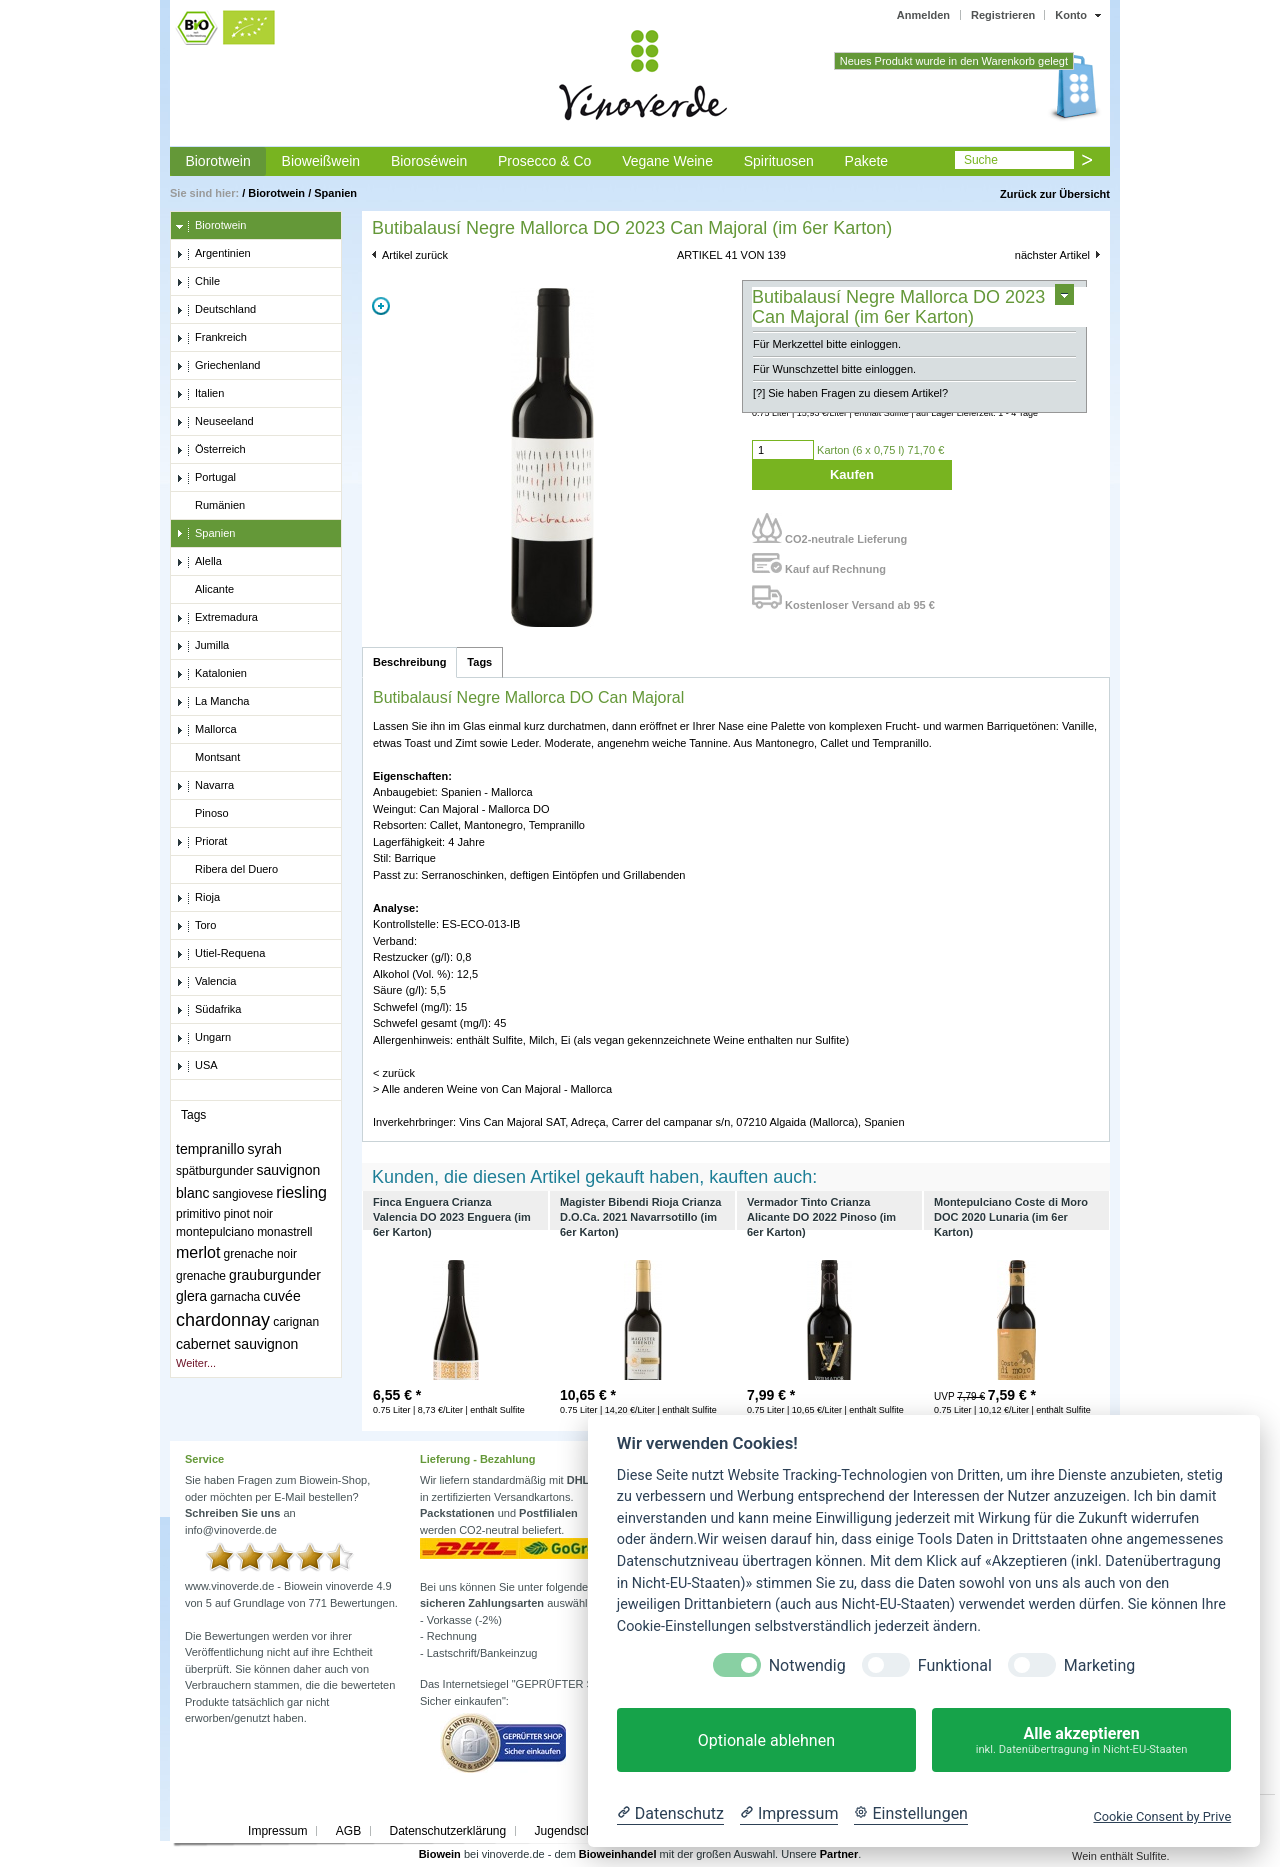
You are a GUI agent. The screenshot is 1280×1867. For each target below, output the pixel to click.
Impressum (277, 1831)
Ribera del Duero (227, 870)
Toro (196, 926)
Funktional (955, 1665)
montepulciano (215, 1232)
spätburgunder (214, 1171)
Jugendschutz (572, 1831)
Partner (839, 1854)
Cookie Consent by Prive (1162, 1816)
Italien (200, 394)
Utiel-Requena (220, 954)
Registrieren (1003, 15)
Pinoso (202, 814)
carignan (296, 1322)
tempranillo (210, 1149)
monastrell (284, 1232)
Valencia (206, 982)
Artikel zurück (415, 255)
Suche (981, 160)
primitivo (198, 1214)
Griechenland (218, 366)
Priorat (201, 842)
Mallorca (206, 730)
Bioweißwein (321, 161)
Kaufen (852, 474)
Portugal (206, 478)
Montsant (208, 758)
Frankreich (211, 338)
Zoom (381, 306)
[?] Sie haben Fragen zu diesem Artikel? (850, 393)
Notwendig (807, 1665)
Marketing (1099, 1665)
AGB (348, 1831)
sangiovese (243, 1194)
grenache (201, 1276)
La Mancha (212, 702)
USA (197, 1066)
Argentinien (213, 254)
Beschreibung (409, 662)
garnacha (235, 1297)
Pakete (867, 161)
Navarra (205, 786)
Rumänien (210, 506)
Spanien (335, 193)
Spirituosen (779, 161)
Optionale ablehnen (766, 1740)
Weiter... (196, 1363)
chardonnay (223, 1320)
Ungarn (203, 1038)
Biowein (440, 1854)
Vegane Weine (667, 161)
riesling (301, 1192)
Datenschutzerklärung (447, 1831)
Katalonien (211, 674)
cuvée (281, 1296)
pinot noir (248, 1214)
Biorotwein (217, 161)
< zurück (394, 1073)
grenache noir (260, 1254)
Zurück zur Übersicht (1055, 194)
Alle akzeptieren (1081, 1740)
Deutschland (216, 310)
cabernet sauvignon (237, 1344)
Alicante (205, 590)
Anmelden (923, 15)
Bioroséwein (429, 161)
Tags (479, 662)
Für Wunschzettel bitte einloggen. (834, 369)
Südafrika (208, 1010)
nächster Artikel (1052, 255)
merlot (198, 1252)
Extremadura (217, 618)
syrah (265, 1149)
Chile (198, 282)
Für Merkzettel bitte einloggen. (827, 344)
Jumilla (202, 646)
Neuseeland (215, 422)
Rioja (198, 898)
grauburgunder (275, 1275)
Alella (199, 562)
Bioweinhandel (618, 1854)
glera (191, 1296)
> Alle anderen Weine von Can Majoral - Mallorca (492, 1089)
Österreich (211, 450)
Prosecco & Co (544, 161)
